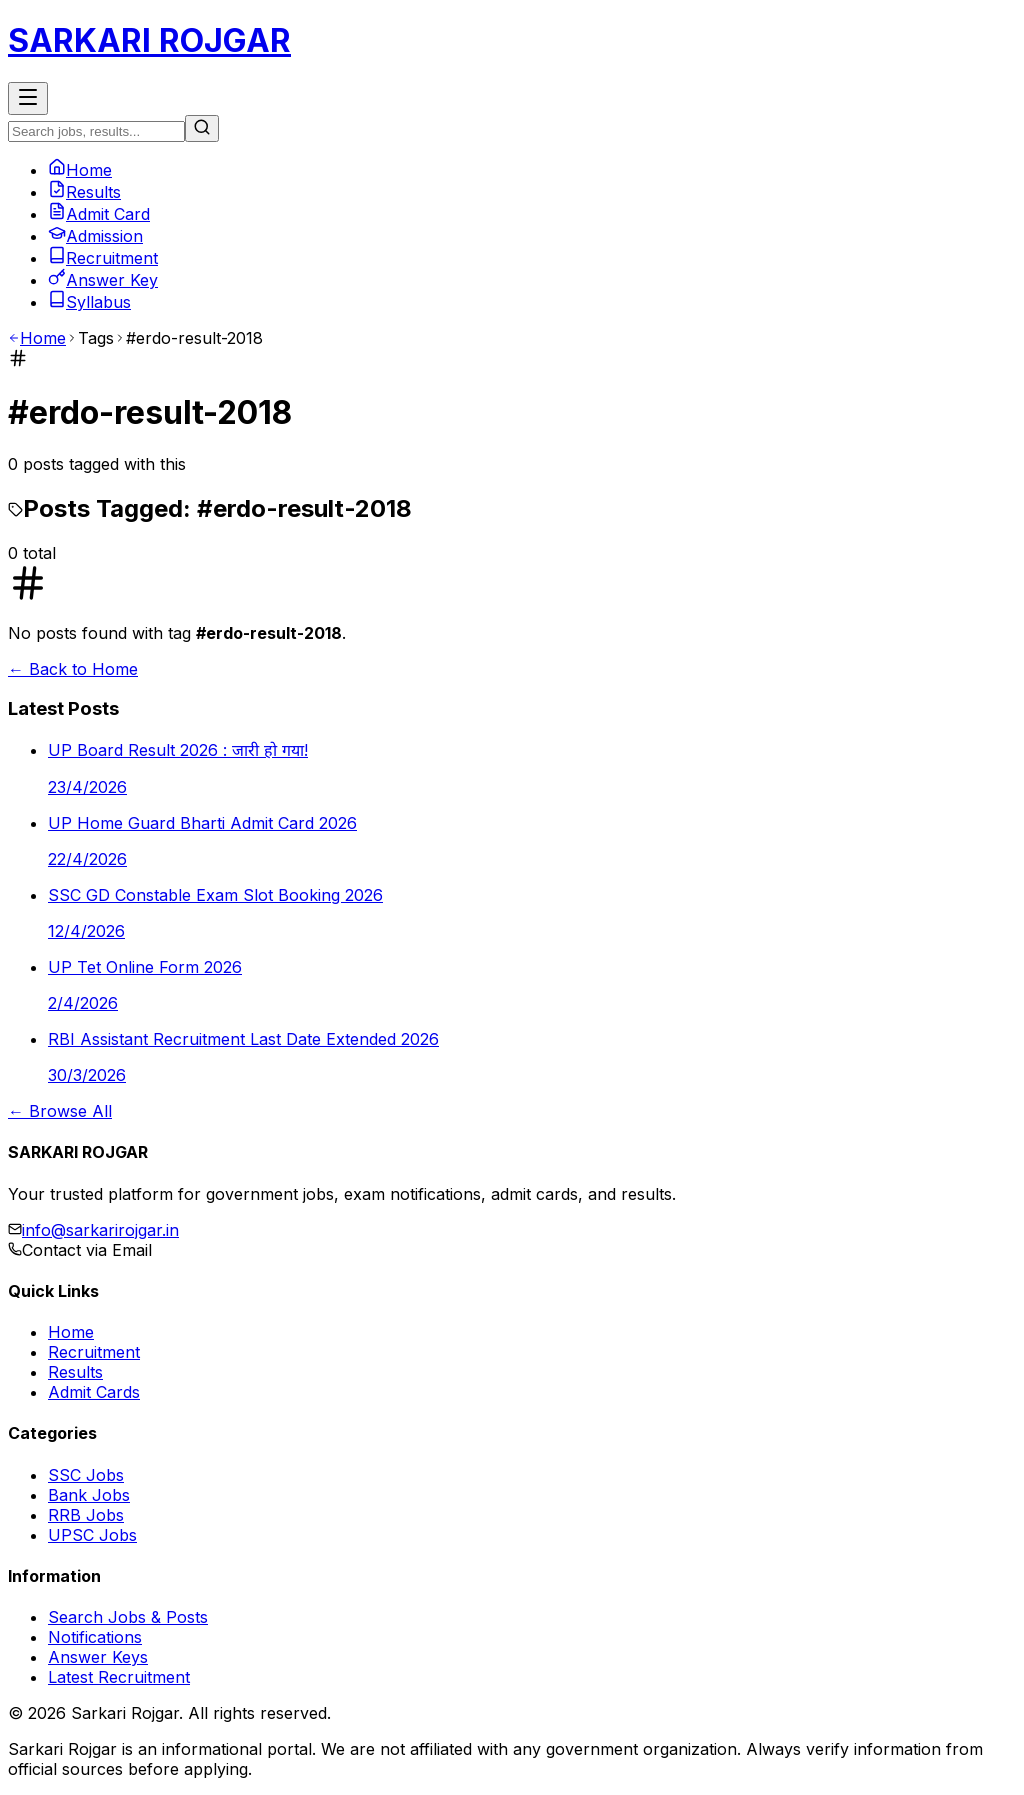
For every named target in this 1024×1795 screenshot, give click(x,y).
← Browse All (60, 1111)
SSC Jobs (86, 1475)
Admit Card (99, 214)
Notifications (95, 1637)
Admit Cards (94, 1392)
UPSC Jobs (92, 1535)
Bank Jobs (89, 1495)
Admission (95, 236)
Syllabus (89, 302)
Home (80, 170)
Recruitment (103, 258)
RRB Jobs (86, 1515)
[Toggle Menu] (28, 98)
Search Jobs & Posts (128, 1617)
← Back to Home (73, 669)
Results (84, 192)
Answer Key (103, 280)
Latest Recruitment (119, 1677)
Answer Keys (98, 1657)
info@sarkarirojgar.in (100, 1230)
